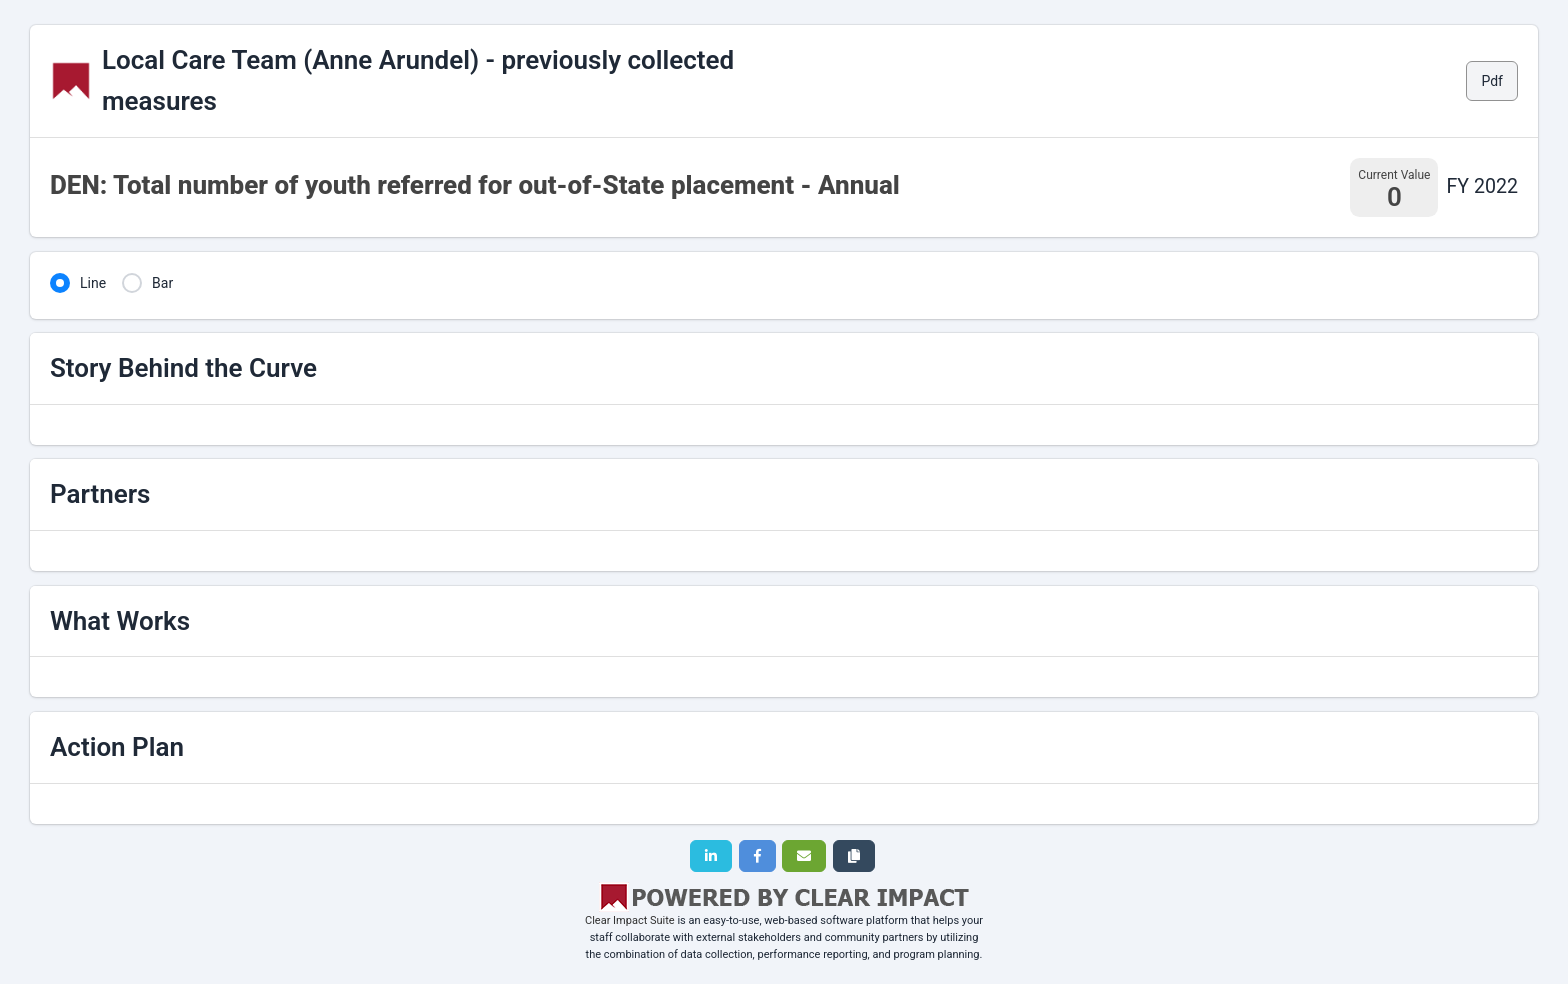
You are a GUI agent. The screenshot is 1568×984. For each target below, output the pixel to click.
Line (93, 283)
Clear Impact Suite (630, 920)
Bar (162, 283)
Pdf (1492, 81)
